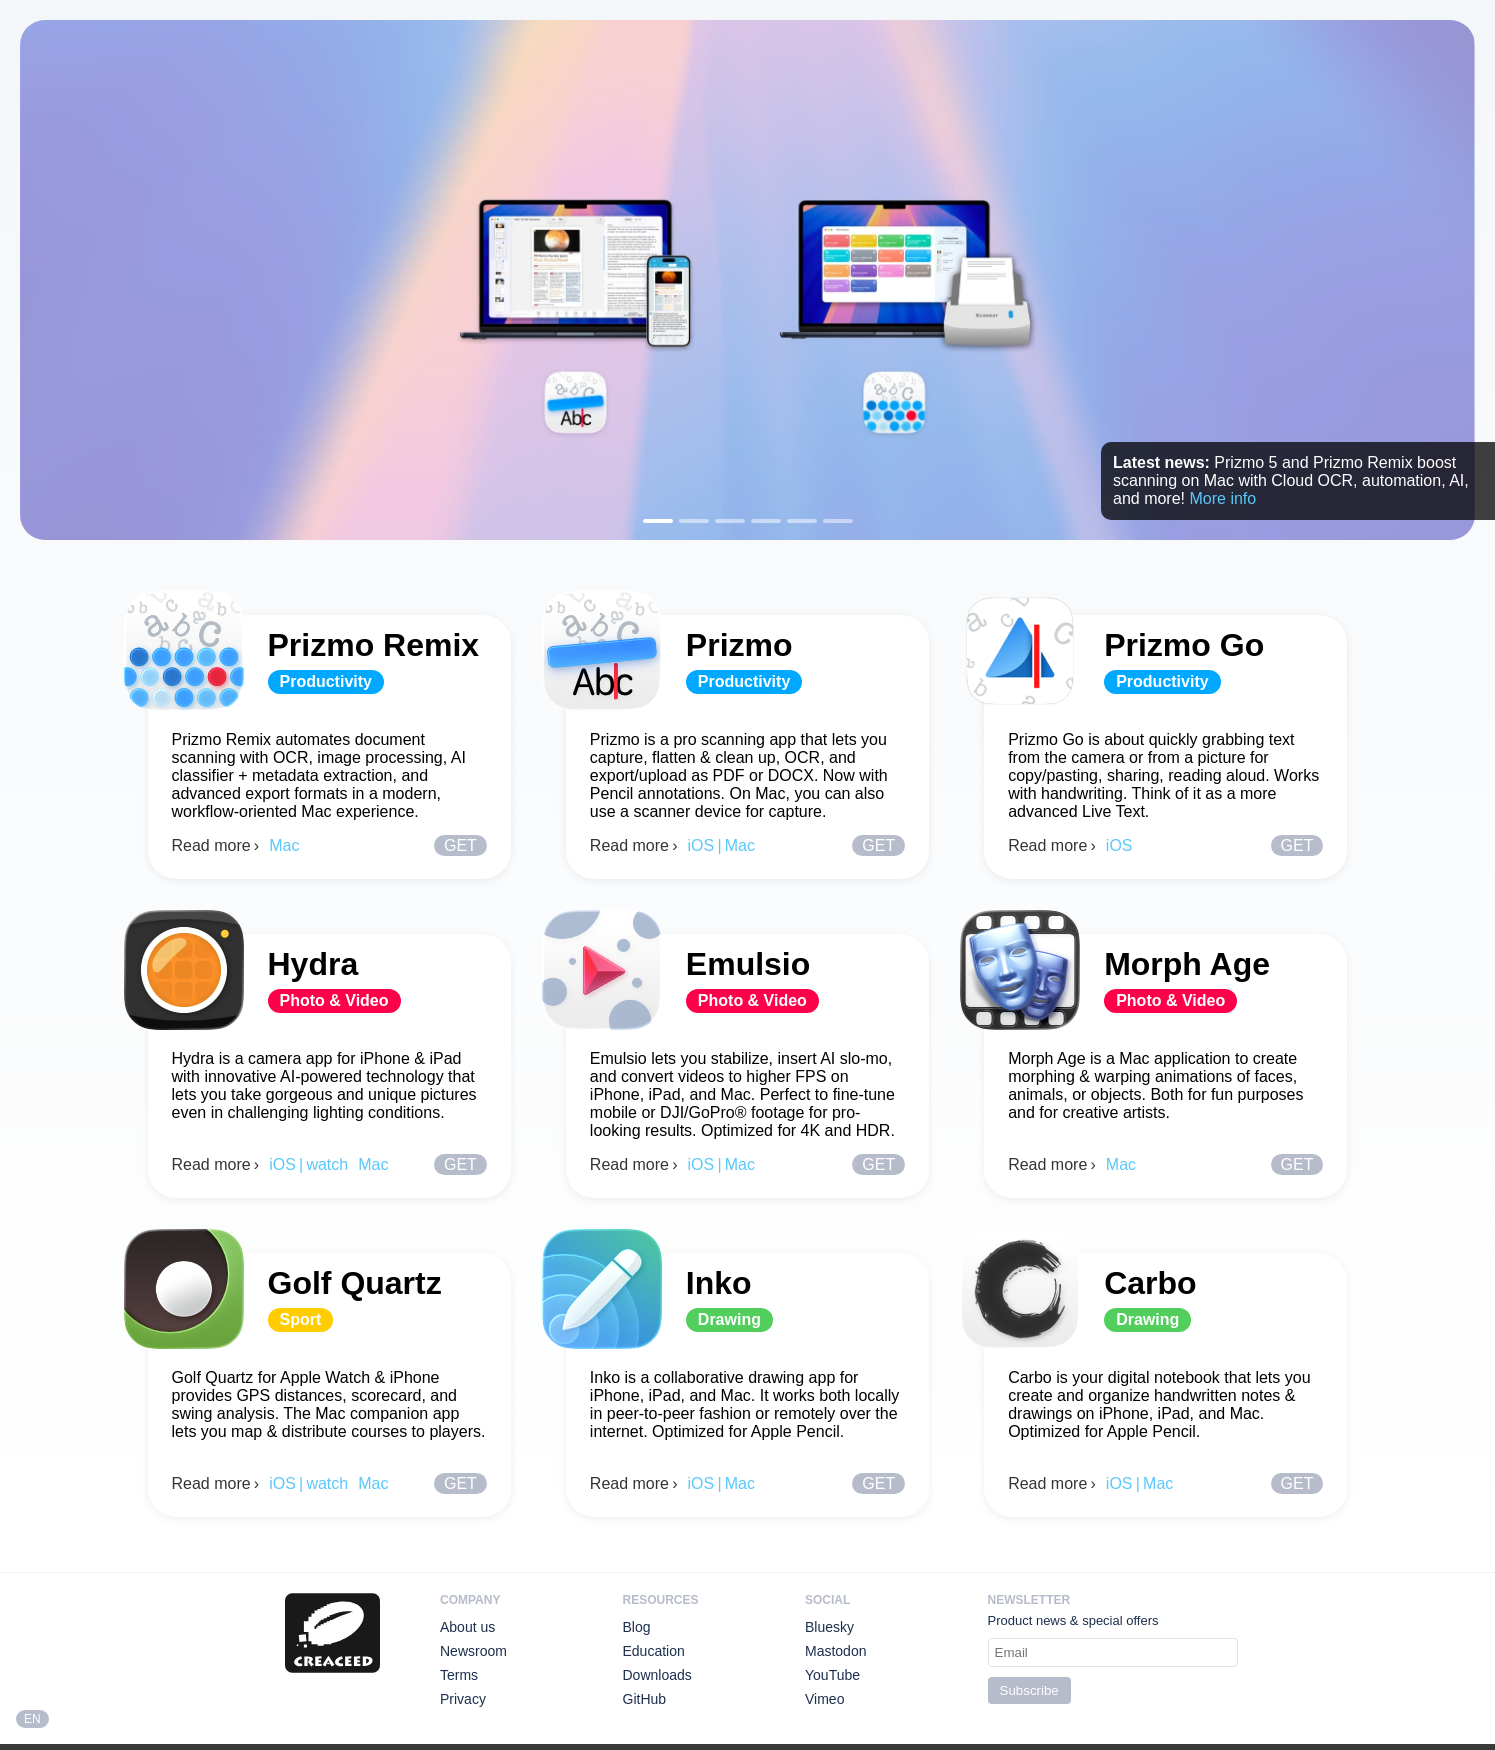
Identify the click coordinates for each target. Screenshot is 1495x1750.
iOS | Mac (721, 845)
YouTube (832, 1675)
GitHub (645, 1699)
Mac (284, 845)
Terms (459, 1675)
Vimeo (824, 1699)
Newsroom (473, 1651)
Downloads (657, 1675)
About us (467, 1627)
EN (32, 1719)
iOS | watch (308, 1164)
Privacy (463, 1699)
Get (460, 845)
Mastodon (835, 1651)
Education (654, 1651)
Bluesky (829, 1627)
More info (1222, 498)
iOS (1119, 845)
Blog (637, 1627)
